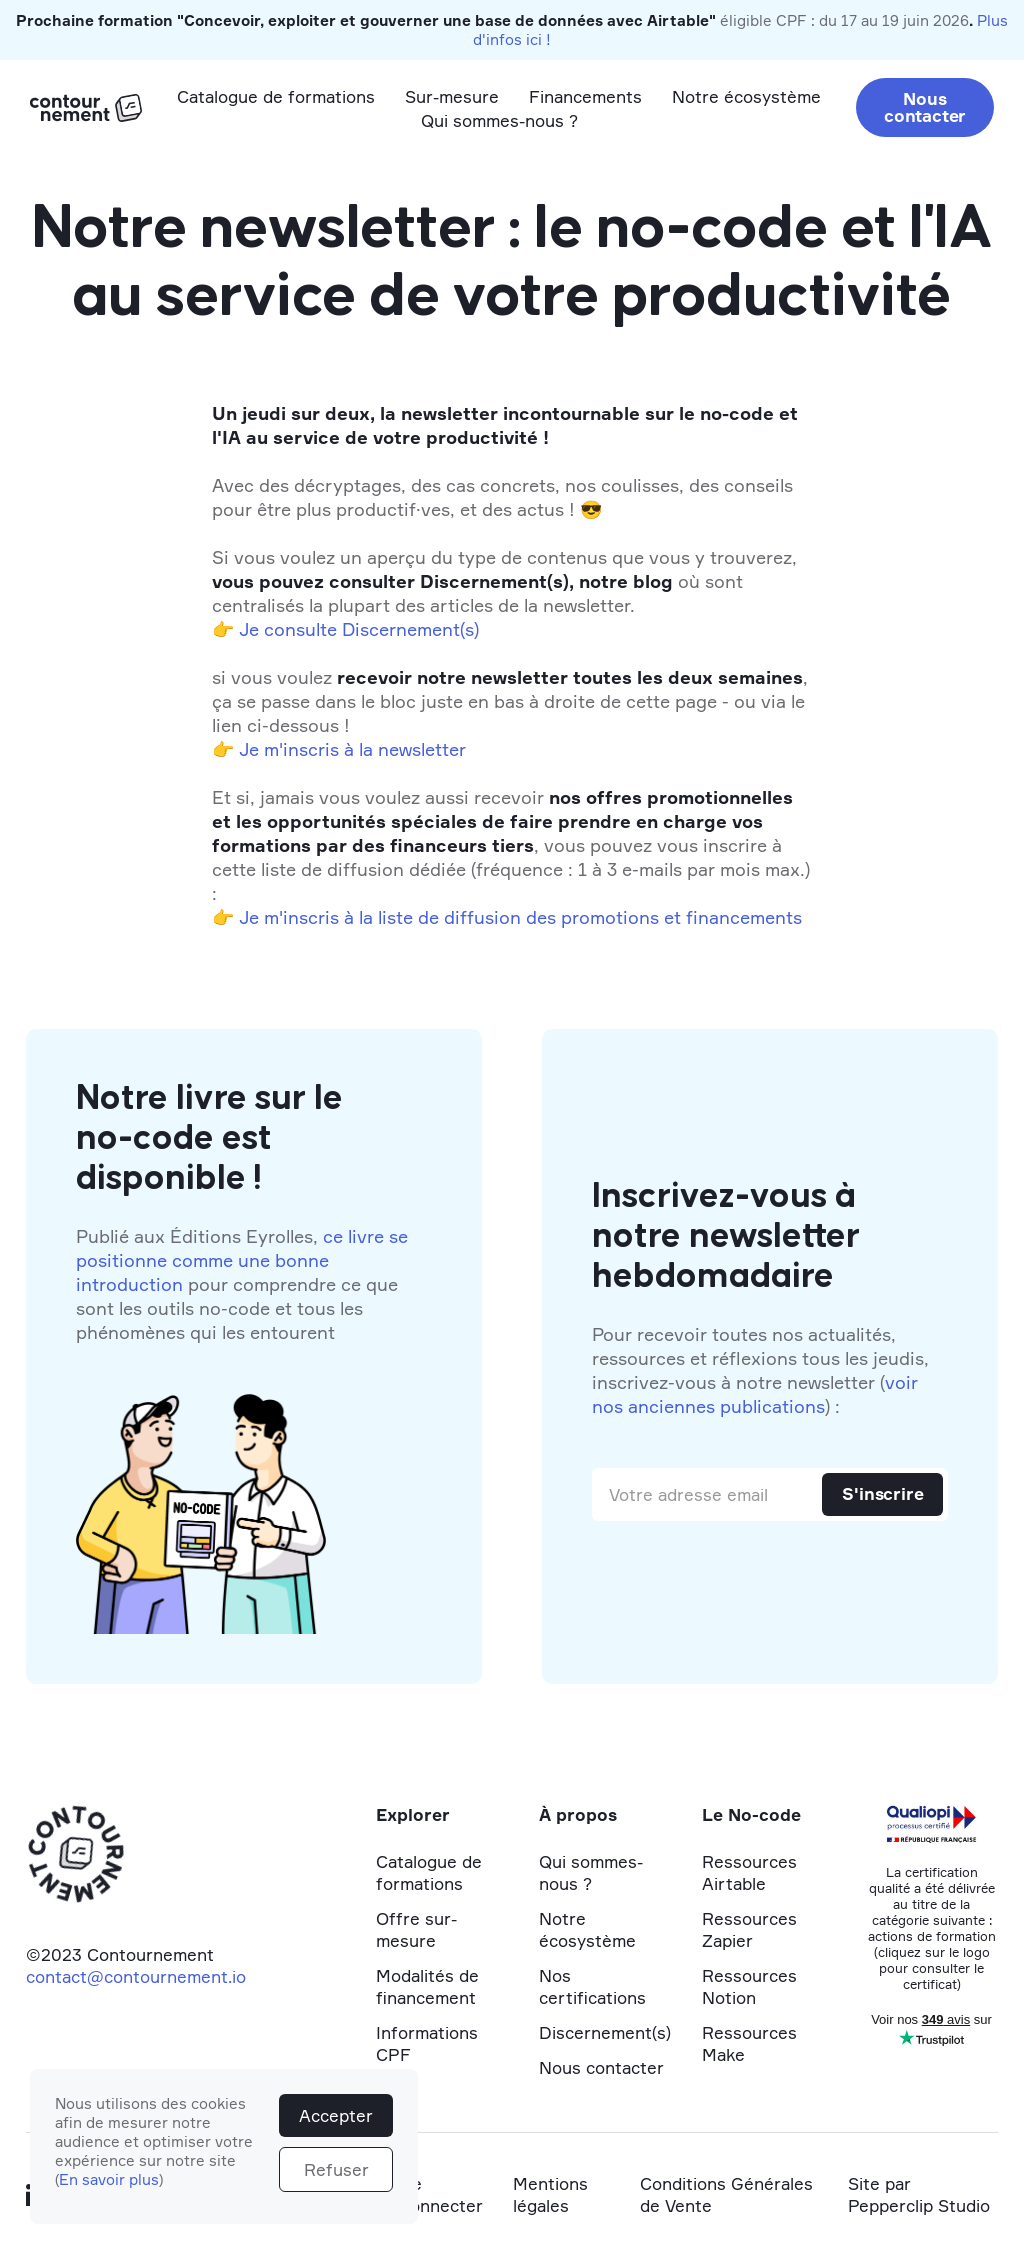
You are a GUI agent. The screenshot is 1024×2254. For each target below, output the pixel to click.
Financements (585, 96)
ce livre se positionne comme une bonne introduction (242, 1260)
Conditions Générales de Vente (726, 2194)
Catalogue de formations (276, 96)
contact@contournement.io (136, 1976)
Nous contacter (925, 107)
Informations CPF (427, 2043)
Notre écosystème (746, 96)
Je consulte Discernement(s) (359, 629)
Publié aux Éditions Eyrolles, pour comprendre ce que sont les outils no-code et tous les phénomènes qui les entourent (242, 1284)
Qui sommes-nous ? (499, 120)
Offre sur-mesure (416, 1929)
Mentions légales (550, 2194)
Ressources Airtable (749, 1872)
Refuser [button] (336, 2169)
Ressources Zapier (749, 1929)
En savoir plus (109, 2179)
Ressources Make (749, 2043)
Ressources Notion (749, 1986)
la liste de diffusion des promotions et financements (580, 917)
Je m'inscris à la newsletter (352, 749)
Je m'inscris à (296, 917)
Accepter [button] (336, 2115)
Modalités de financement (427, 1986)
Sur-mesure (452, 96)
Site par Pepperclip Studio (919, 2194)
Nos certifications (592, 1986)
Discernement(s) (605, 2032)
